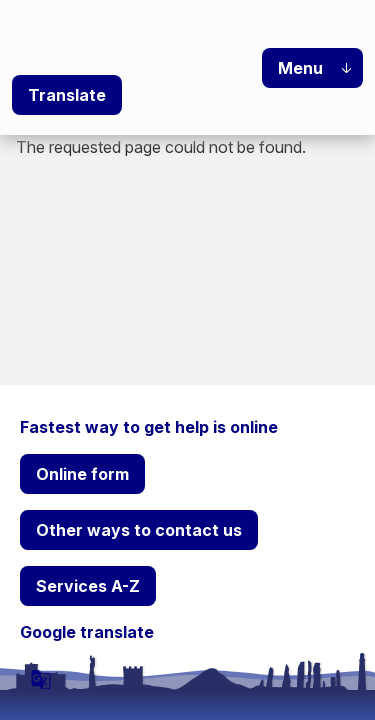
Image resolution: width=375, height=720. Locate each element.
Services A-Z (88, 586)
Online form (82, 474)
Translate (67, 95)
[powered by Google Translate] (41, 679)
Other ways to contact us (139, 530)
